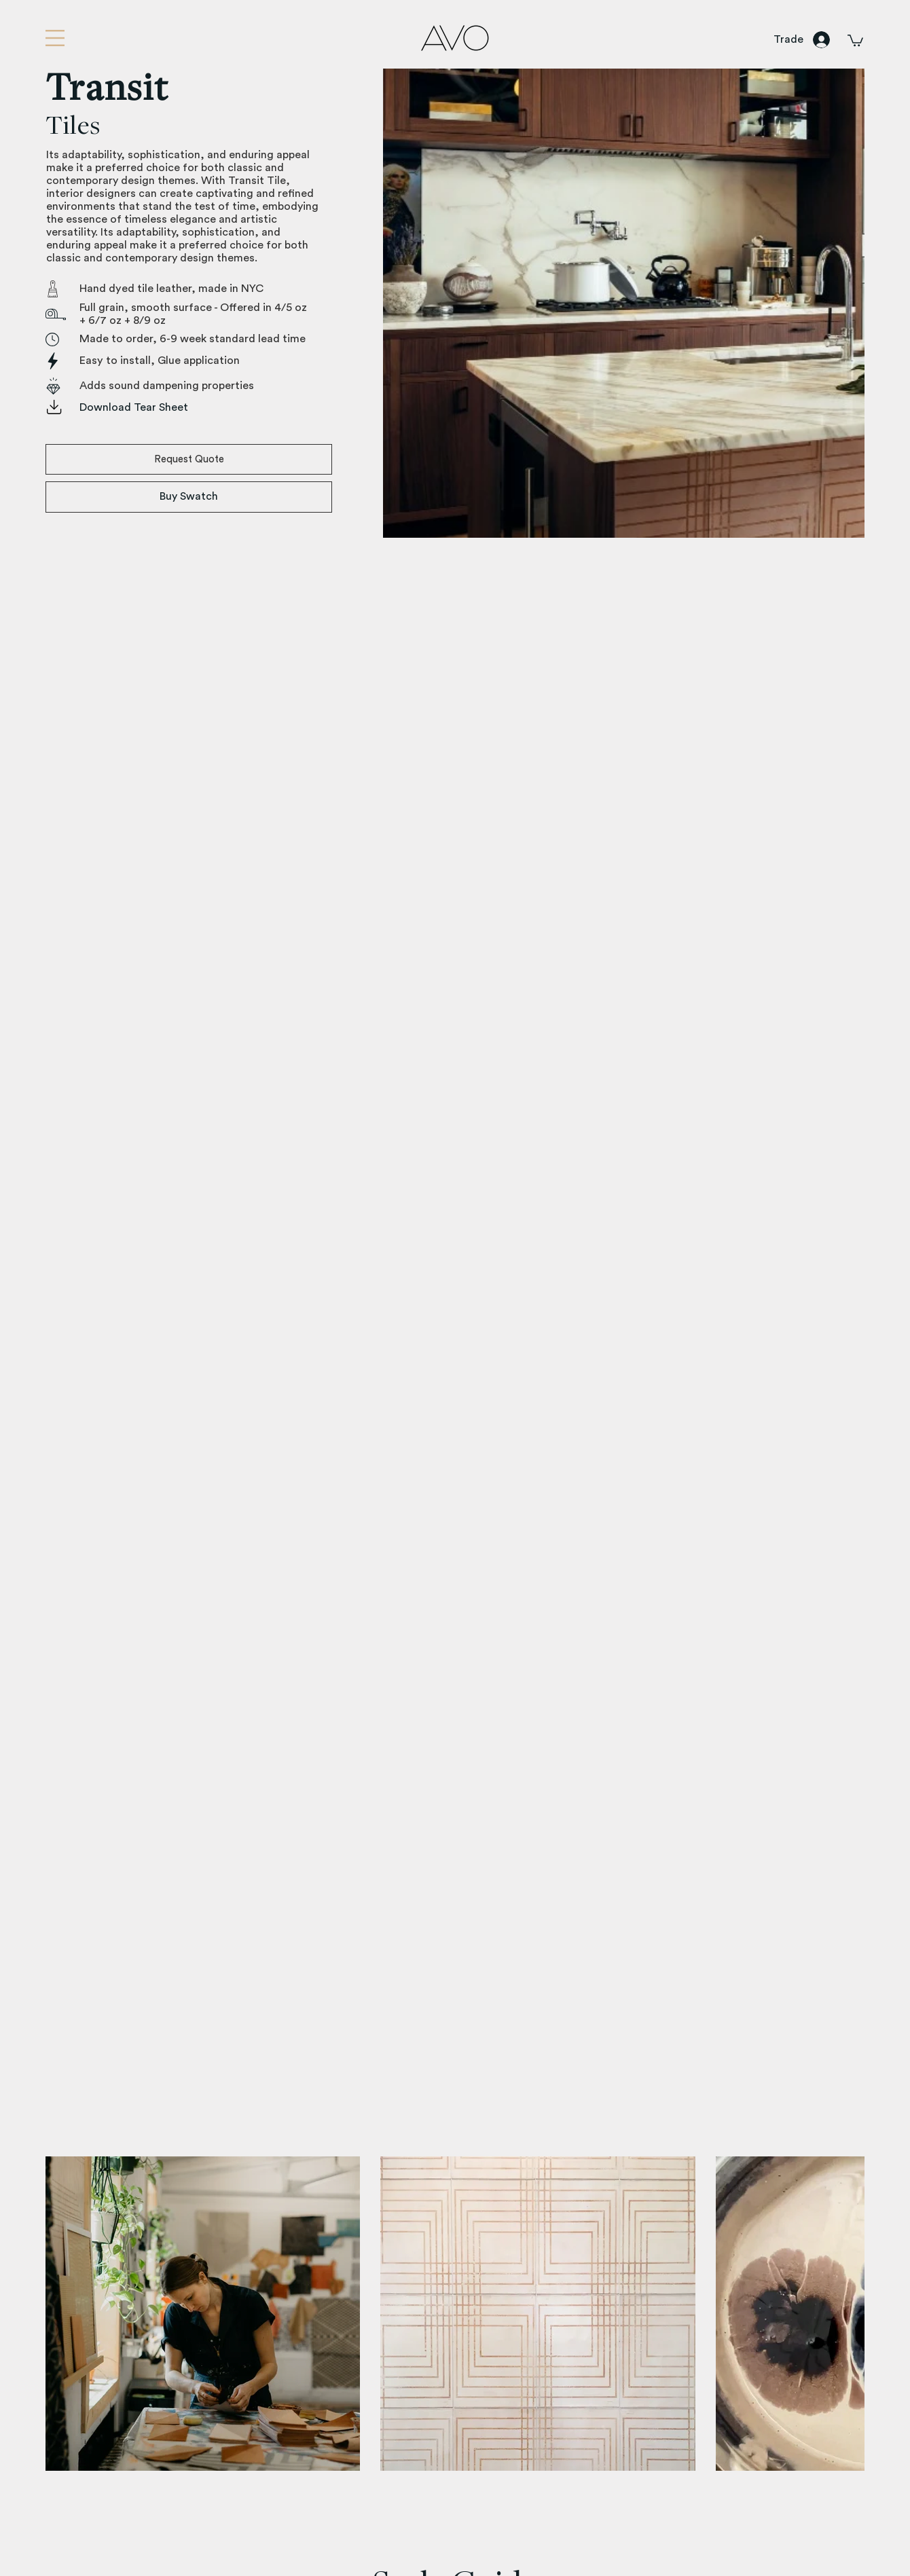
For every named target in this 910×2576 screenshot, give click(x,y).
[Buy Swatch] (189, 497)
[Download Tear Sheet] (197, 408)
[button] (55, 38)
